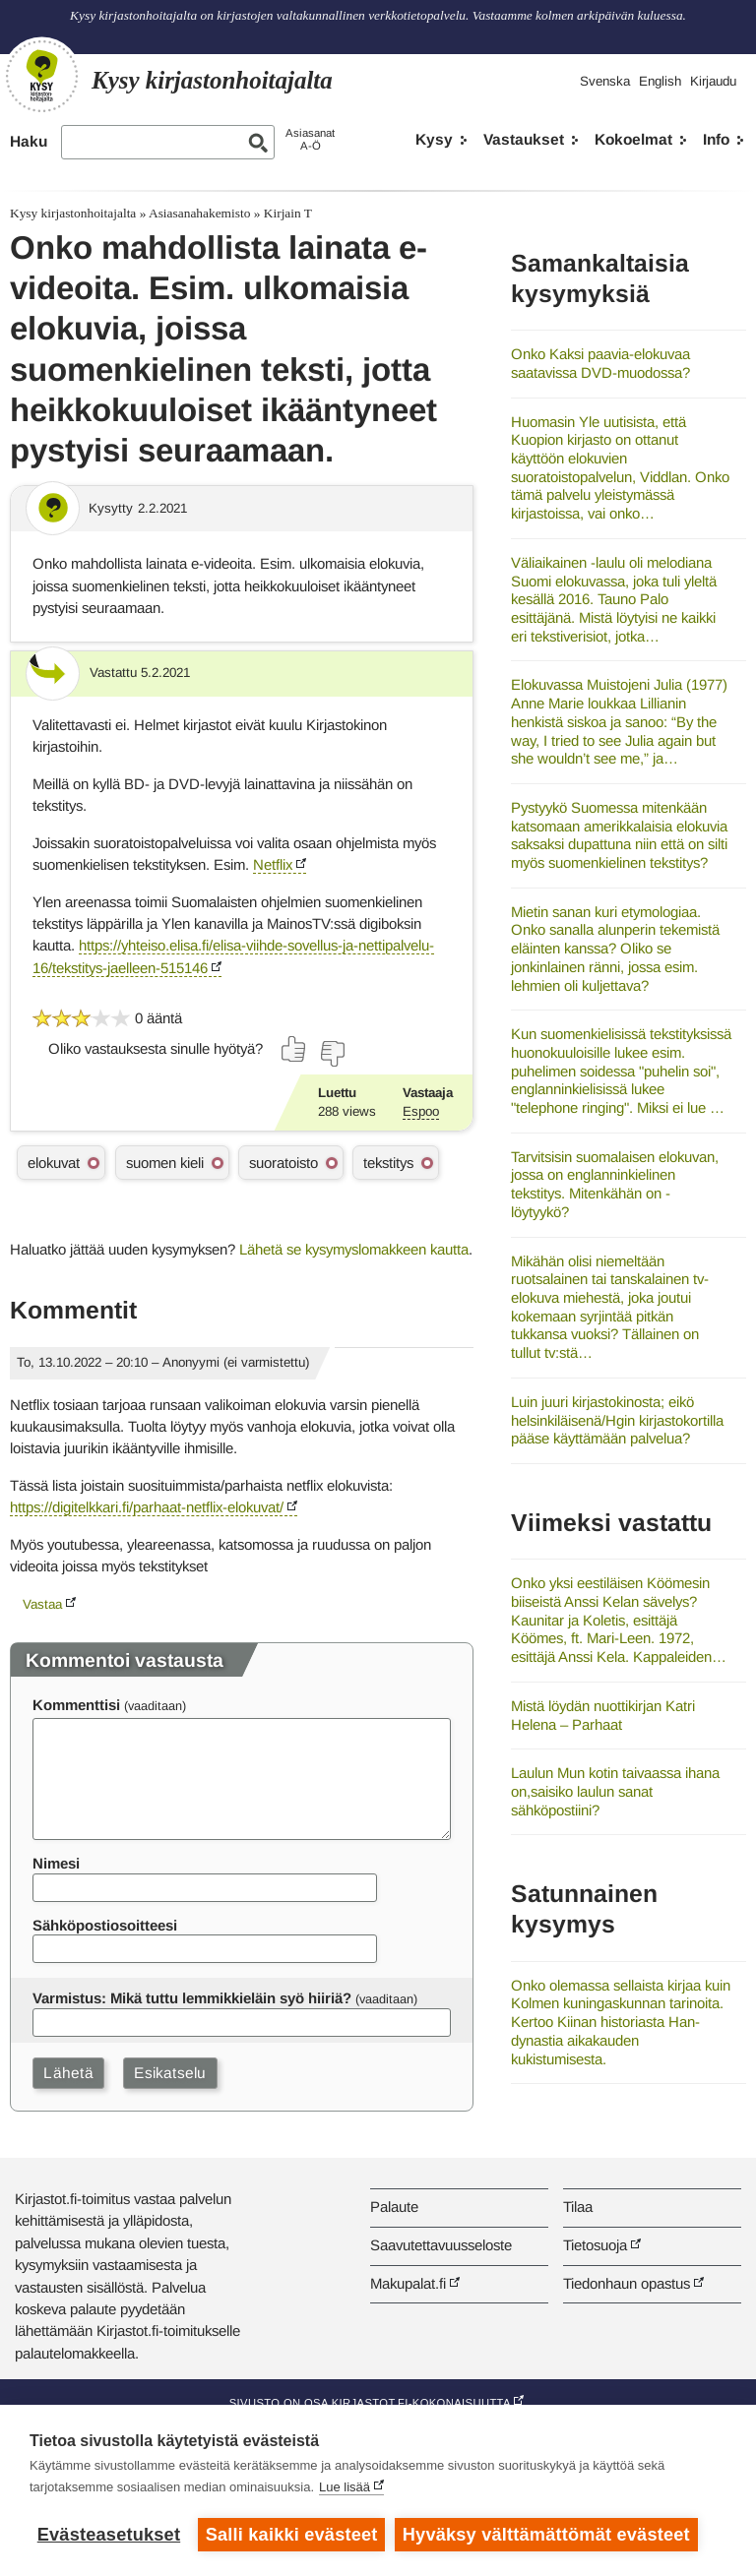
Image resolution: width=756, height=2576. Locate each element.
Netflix (272, 864)
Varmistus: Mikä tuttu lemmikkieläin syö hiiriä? (191, 1998)
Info (716, 139)
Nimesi (56, 1863)
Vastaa (42, 1604)
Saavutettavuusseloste (441, 2245)
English (660, 81)
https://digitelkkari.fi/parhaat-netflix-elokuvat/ (147, 1507)
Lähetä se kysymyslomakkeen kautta (354, 1249)
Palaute (394, 2206)
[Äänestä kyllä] (294, 1049)
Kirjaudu (713, 81)
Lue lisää (344, 2487)
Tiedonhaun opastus (626, 2283)
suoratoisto (283, 1162)
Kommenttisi (76, 1704)
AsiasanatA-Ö (310, 139)
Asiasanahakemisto (199, 213)
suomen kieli (165, 1162)
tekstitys (388, 1162)
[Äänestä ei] (332, 1054)
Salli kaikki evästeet (292, 2535)
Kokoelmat (633, 139)
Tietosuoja (595, 2245)
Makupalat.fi (408, 2283)
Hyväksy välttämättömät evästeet (546, 2535)
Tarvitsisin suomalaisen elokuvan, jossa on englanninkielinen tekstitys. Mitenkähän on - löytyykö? (615, 1184)
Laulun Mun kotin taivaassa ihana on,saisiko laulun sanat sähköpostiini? (615, 1790)
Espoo (421, 1111)
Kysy (434, 139)
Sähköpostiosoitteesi (104, 1925)
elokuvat (54, 1162)
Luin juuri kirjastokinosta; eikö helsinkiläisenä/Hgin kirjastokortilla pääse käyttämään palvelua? (617, 1419)
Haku (28, 141)
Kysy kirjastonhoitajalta (73, 213)
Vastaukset (523, 139)
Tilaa (578, 2206)
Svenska (605, 81)
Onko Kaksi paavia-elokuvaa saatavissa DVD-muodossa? (600, 363)
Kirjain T (288, 213)
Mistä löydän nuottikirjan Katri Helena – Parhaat (603, 1715)
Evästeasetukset (108, 2535)
